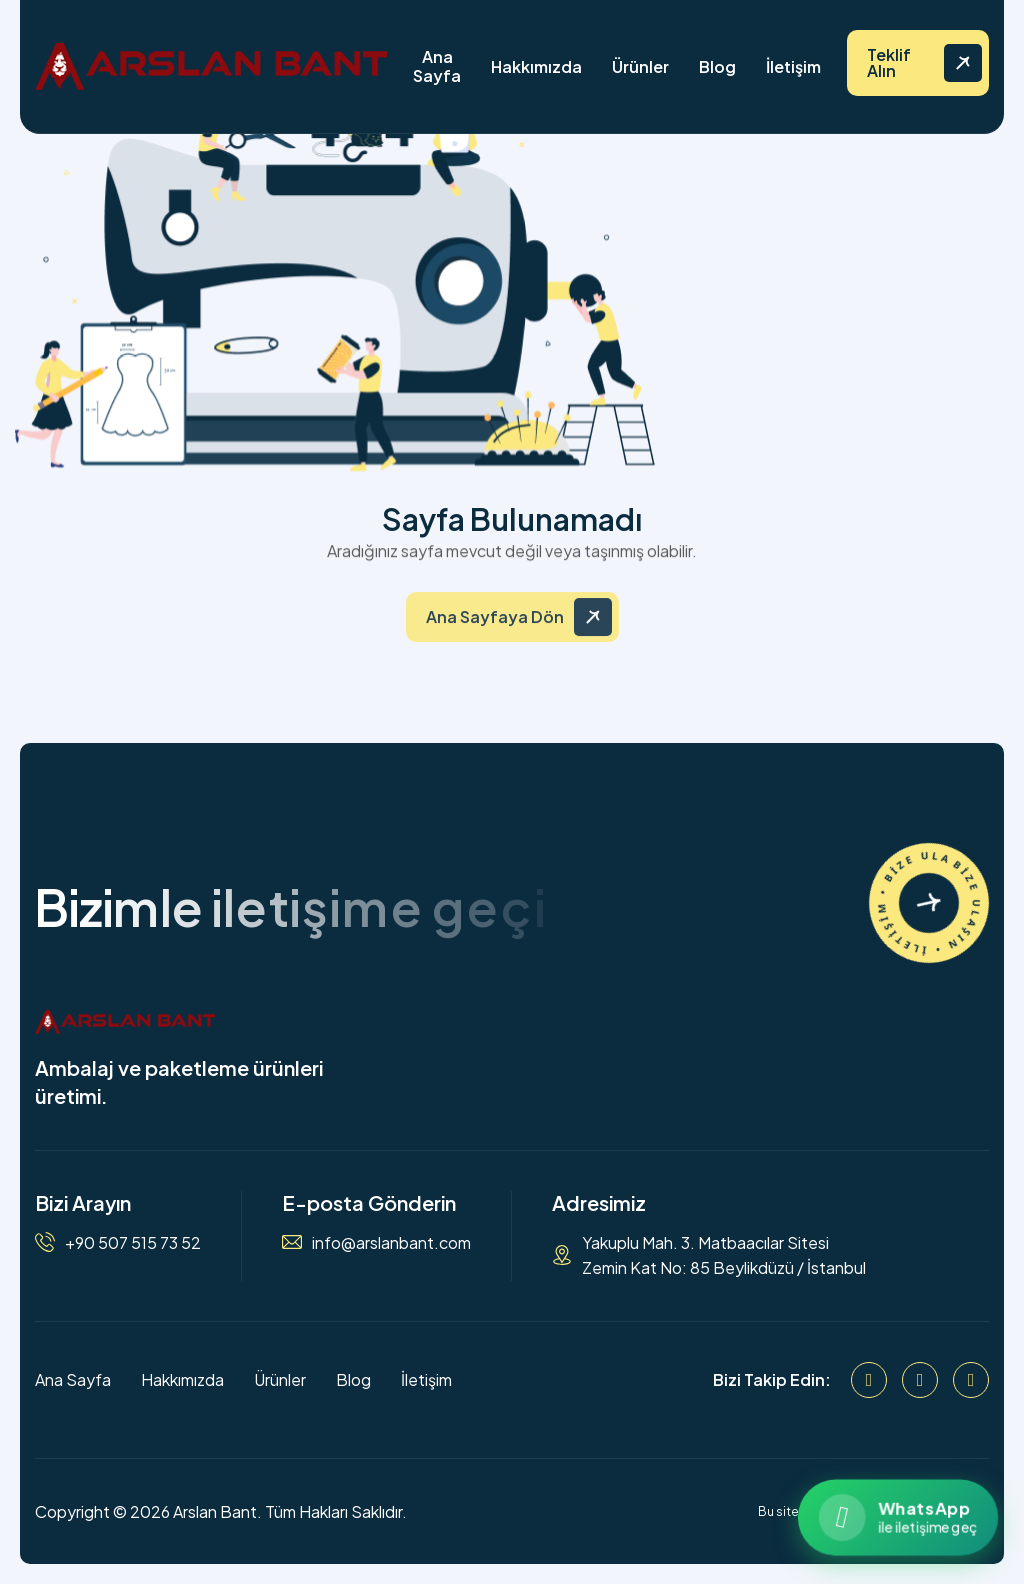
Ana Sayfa (437, 66)
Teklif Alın (889, 62)
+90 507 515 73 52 (133, 1242)
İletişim (793, 66)
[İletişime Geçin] (929, 903)
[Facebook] (869, 1380)
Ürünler (640, 66)
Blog (717, 66)
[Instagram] (920, 1380)
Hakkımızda (536, 66)
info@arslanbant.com (391, 1242)
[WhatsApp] (971, 1380)
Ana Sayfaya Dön (495, 630)
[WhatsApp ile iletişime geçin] (897, 1517)
